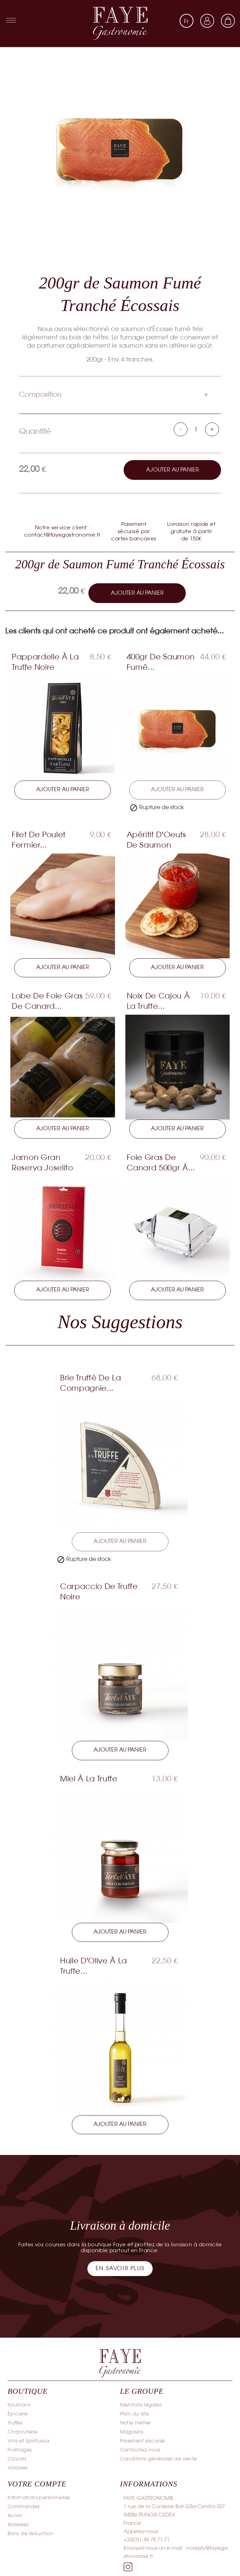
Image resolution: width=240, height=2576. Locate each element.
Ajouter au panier (172, 470)
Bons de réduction (30, 2535)
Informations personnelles (39, 2499)
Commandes (24, 2508)
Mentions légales (141, 2406)
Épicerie (18, 2415)
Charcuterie (23, 2433)
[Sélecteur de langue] (186, 21)
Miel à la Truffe (88, 1780)
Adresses (18, 2526)
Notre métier (135, 2424)
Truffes (15, 2424)
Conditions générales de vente (158, 2460)
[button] (120, 2270)
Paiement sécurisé (142, 2442)
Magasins (131, 2433)
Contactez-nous (140, 2451)
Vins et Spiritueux (29, 2442)
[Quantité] (196, 430)
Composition (40, 395)
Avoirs (15, 2517)
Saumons (19, 2406)
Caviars (17, 2460)
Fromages (19, 2451)
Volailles (18, 2469)
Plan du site (134, 2415)
